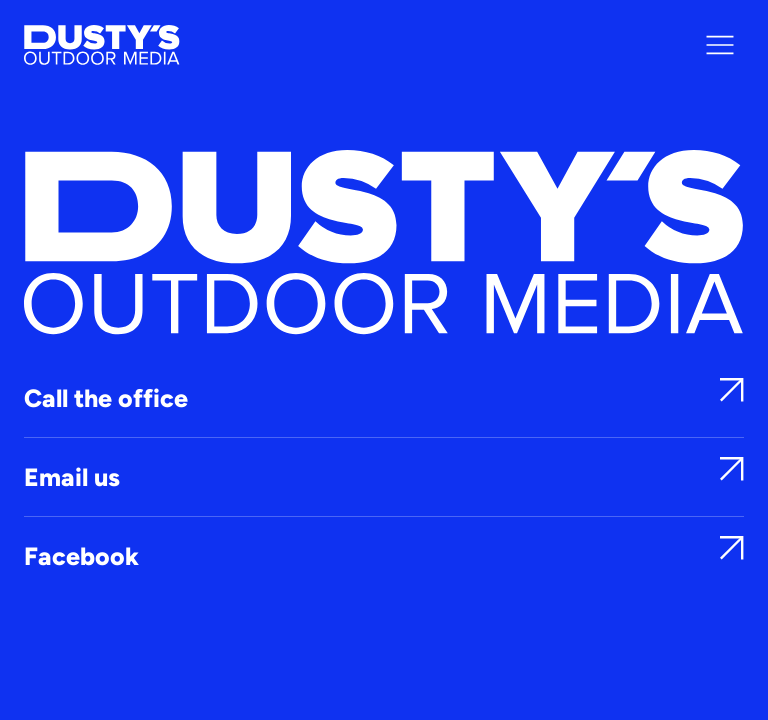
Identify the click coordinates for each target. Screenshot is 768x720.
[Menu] (720, 45)
